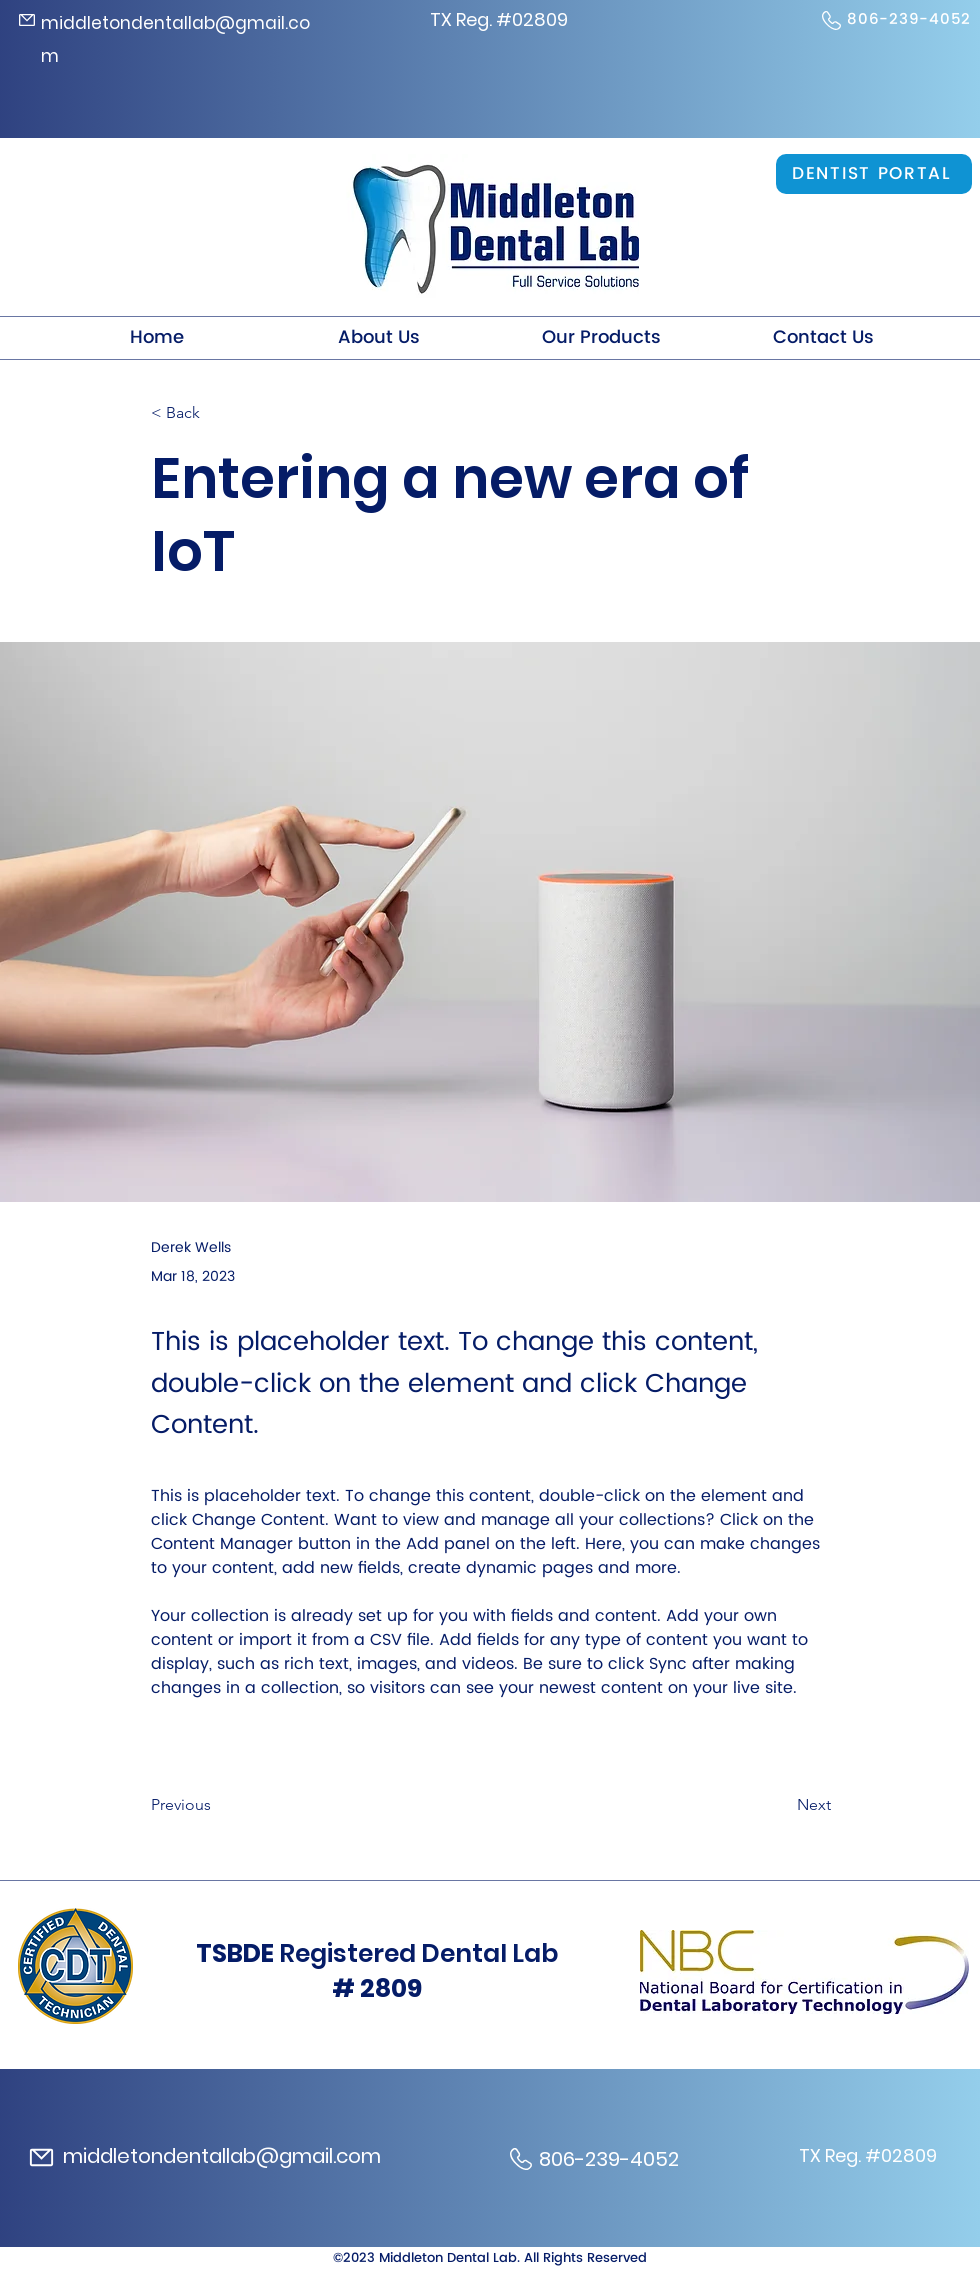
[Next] (781, 1805)
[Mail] (27, 20)
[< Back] (217, 413)
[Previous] (217, 1805)
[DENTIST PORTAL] (874, 174)
